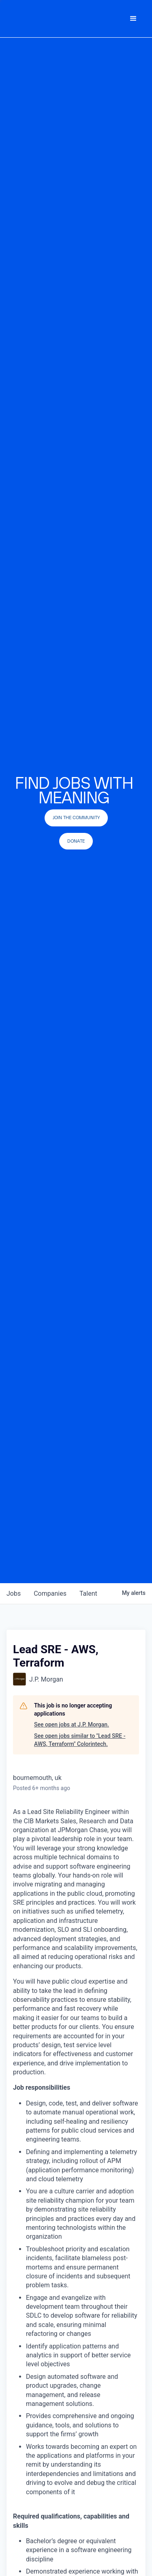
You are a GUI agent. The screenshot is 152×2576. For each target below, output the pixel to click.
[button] (133, 18)
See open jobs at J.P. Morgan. (71, 1724)
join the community (76, 817)
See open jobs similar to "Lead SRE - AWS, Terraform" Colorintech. (79, 1740)
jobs (13, 1593)
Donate (76, 841)
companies (50, 1593)
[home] (55, 18)
